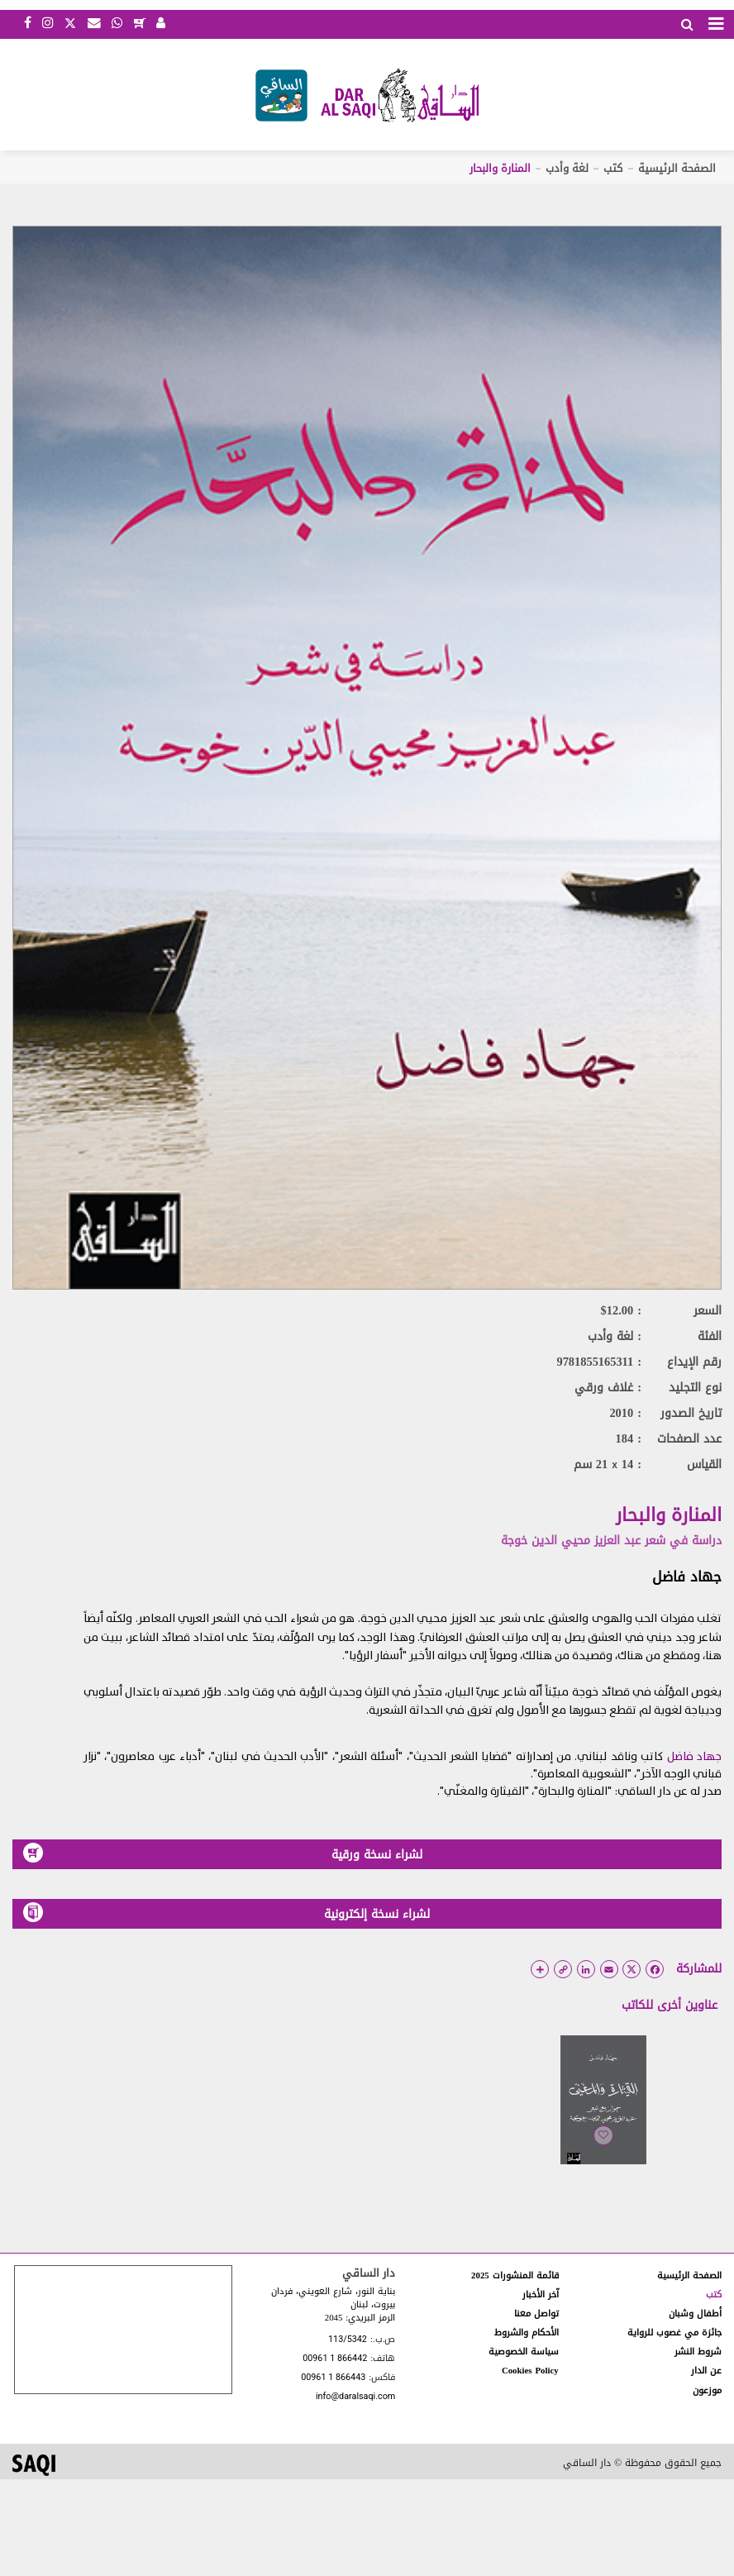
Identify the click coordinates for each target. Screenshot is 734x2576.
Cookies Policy (530, 2370)
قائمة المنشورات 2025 (515, 2275)
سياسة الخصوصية (524, 2351)
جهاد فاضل (687, 1576)
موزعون (707, 2390)
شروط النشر (698, 2351)
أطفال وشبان (695, 2313)
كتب (612, 168)
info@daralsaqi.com (355, 2397)
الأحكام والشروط (526, 2332)
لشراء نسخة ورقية (222, 1854)
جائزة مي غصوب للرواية (674, 2332)
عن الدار (706, 2370)
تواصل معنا (536, 2313)
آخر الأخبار (540, 2294)
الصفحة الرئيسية (677, 168)
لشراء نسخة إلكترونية (226, 1913)
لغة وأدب (567, 168)
